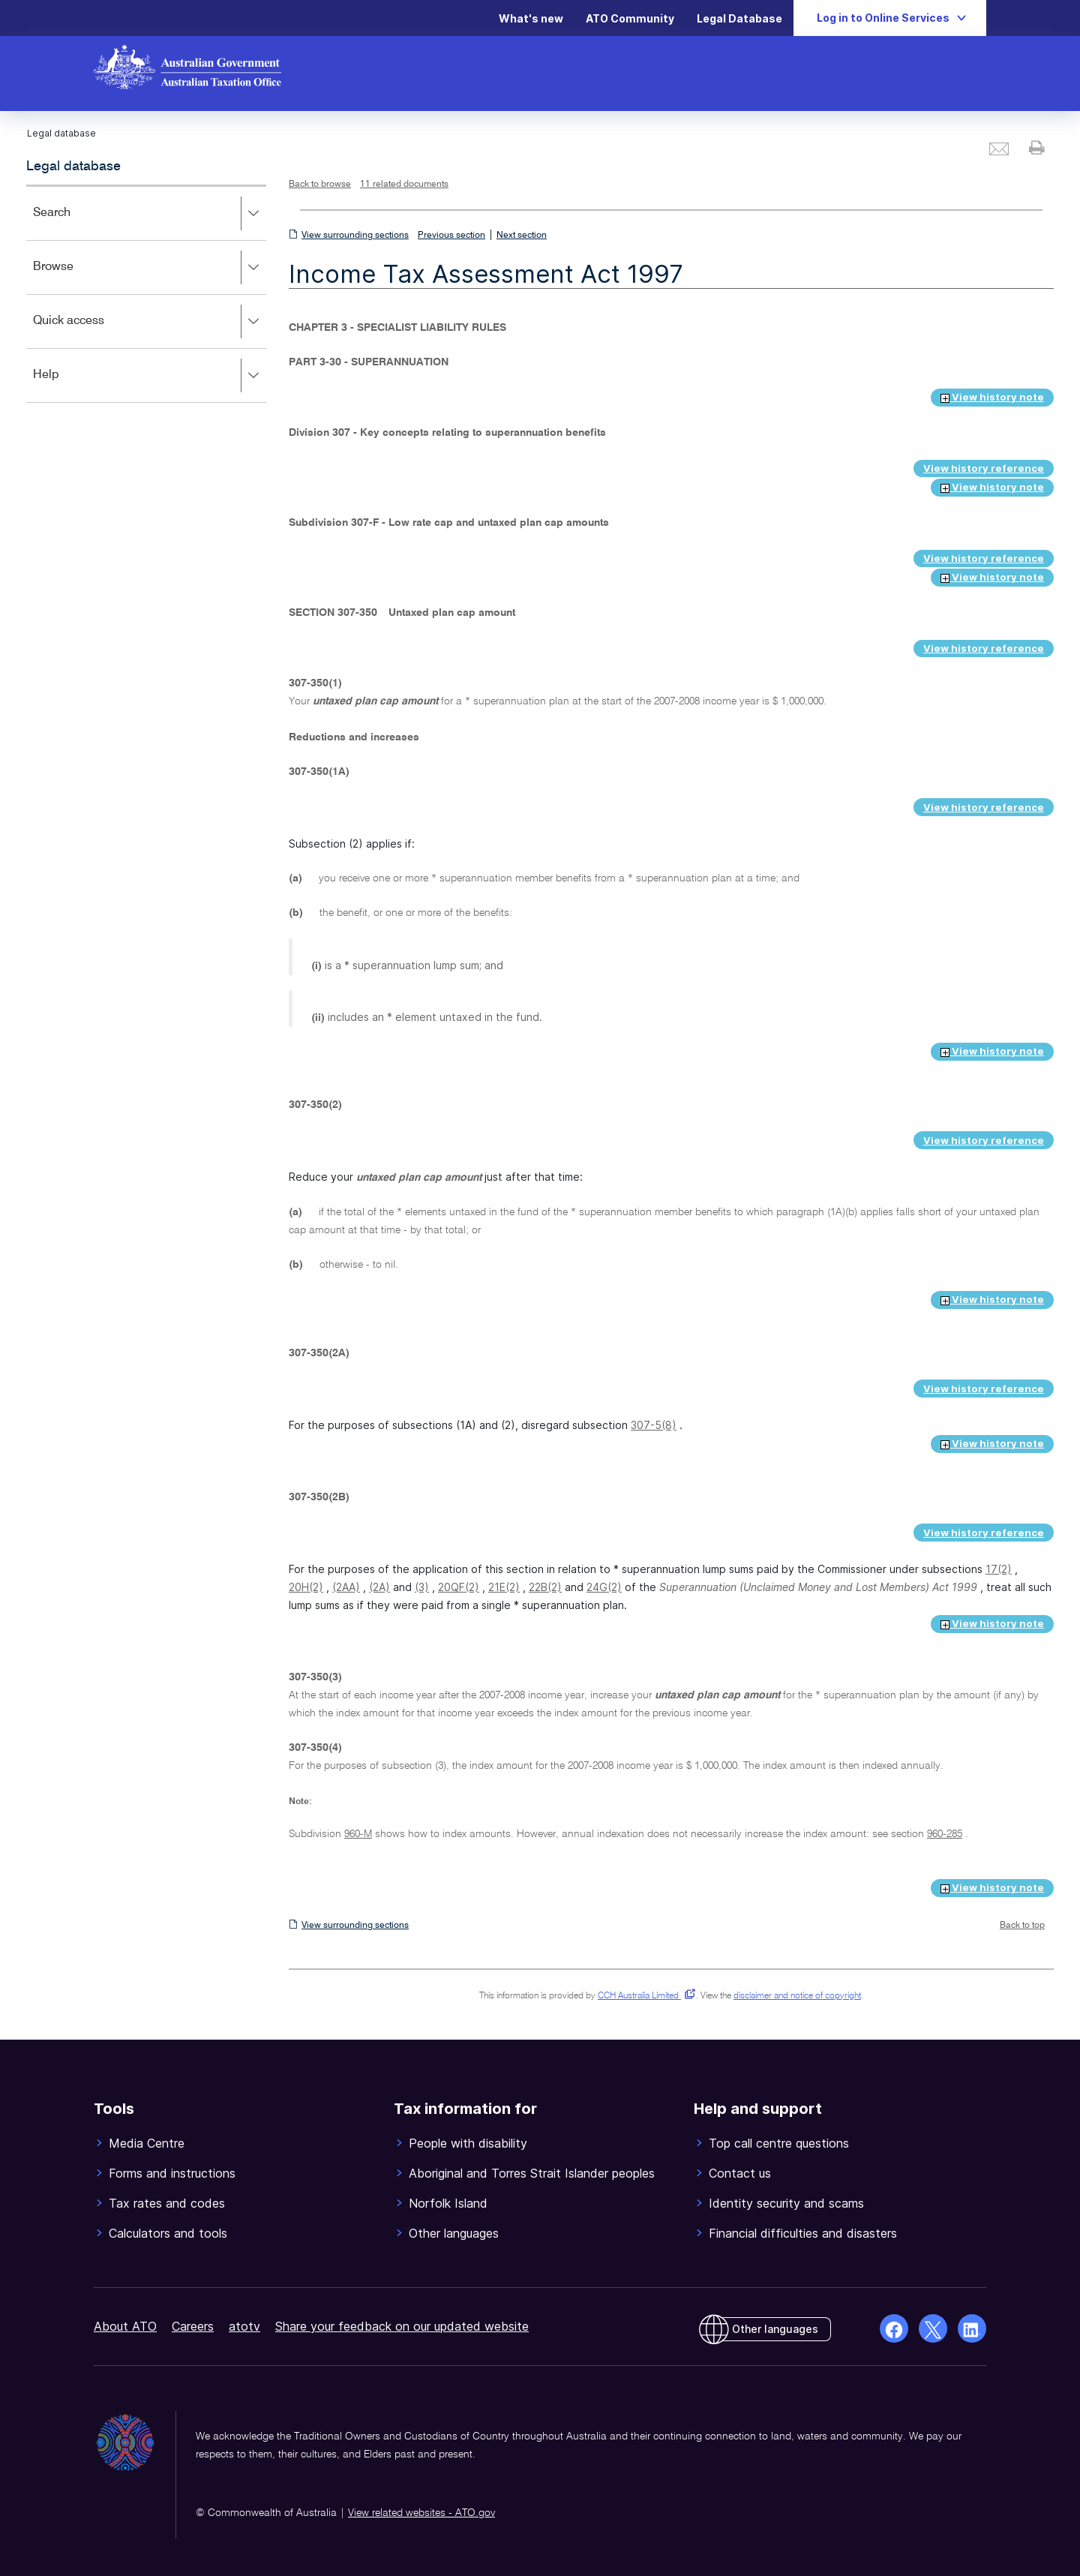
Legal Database (739, 18)
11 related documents (404, 184)
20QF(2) (458, 1587)
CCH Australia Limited (644, 1996)
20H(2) (306, 1587)
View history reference (983, 468)
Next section (521, 235)
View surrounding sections (355, 235)
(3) (422, 1587)
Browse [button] (149, 268)
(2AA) (346, 1587)
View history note (992, 397)
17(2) (999, 1569)
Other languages (775, 2328)
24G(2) (604, 1587)
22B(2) (545, 1587)
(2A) (379, 1587)
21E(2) (504, 1587)
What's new (531, 18)
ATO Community (630, 18)
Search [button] (149, 214)
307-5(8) (653, 1425)
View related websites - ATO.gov (421, 2513)
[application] (146, 294)
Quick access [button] (149, 322)
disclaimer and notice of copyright (797, 1996)
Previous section (451, 235)
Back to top (1022, 1925)
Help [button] (149, 376)
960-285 (944, 1834)
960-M (358, 1834)
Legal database (73, 166)
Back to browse (320, 184)
